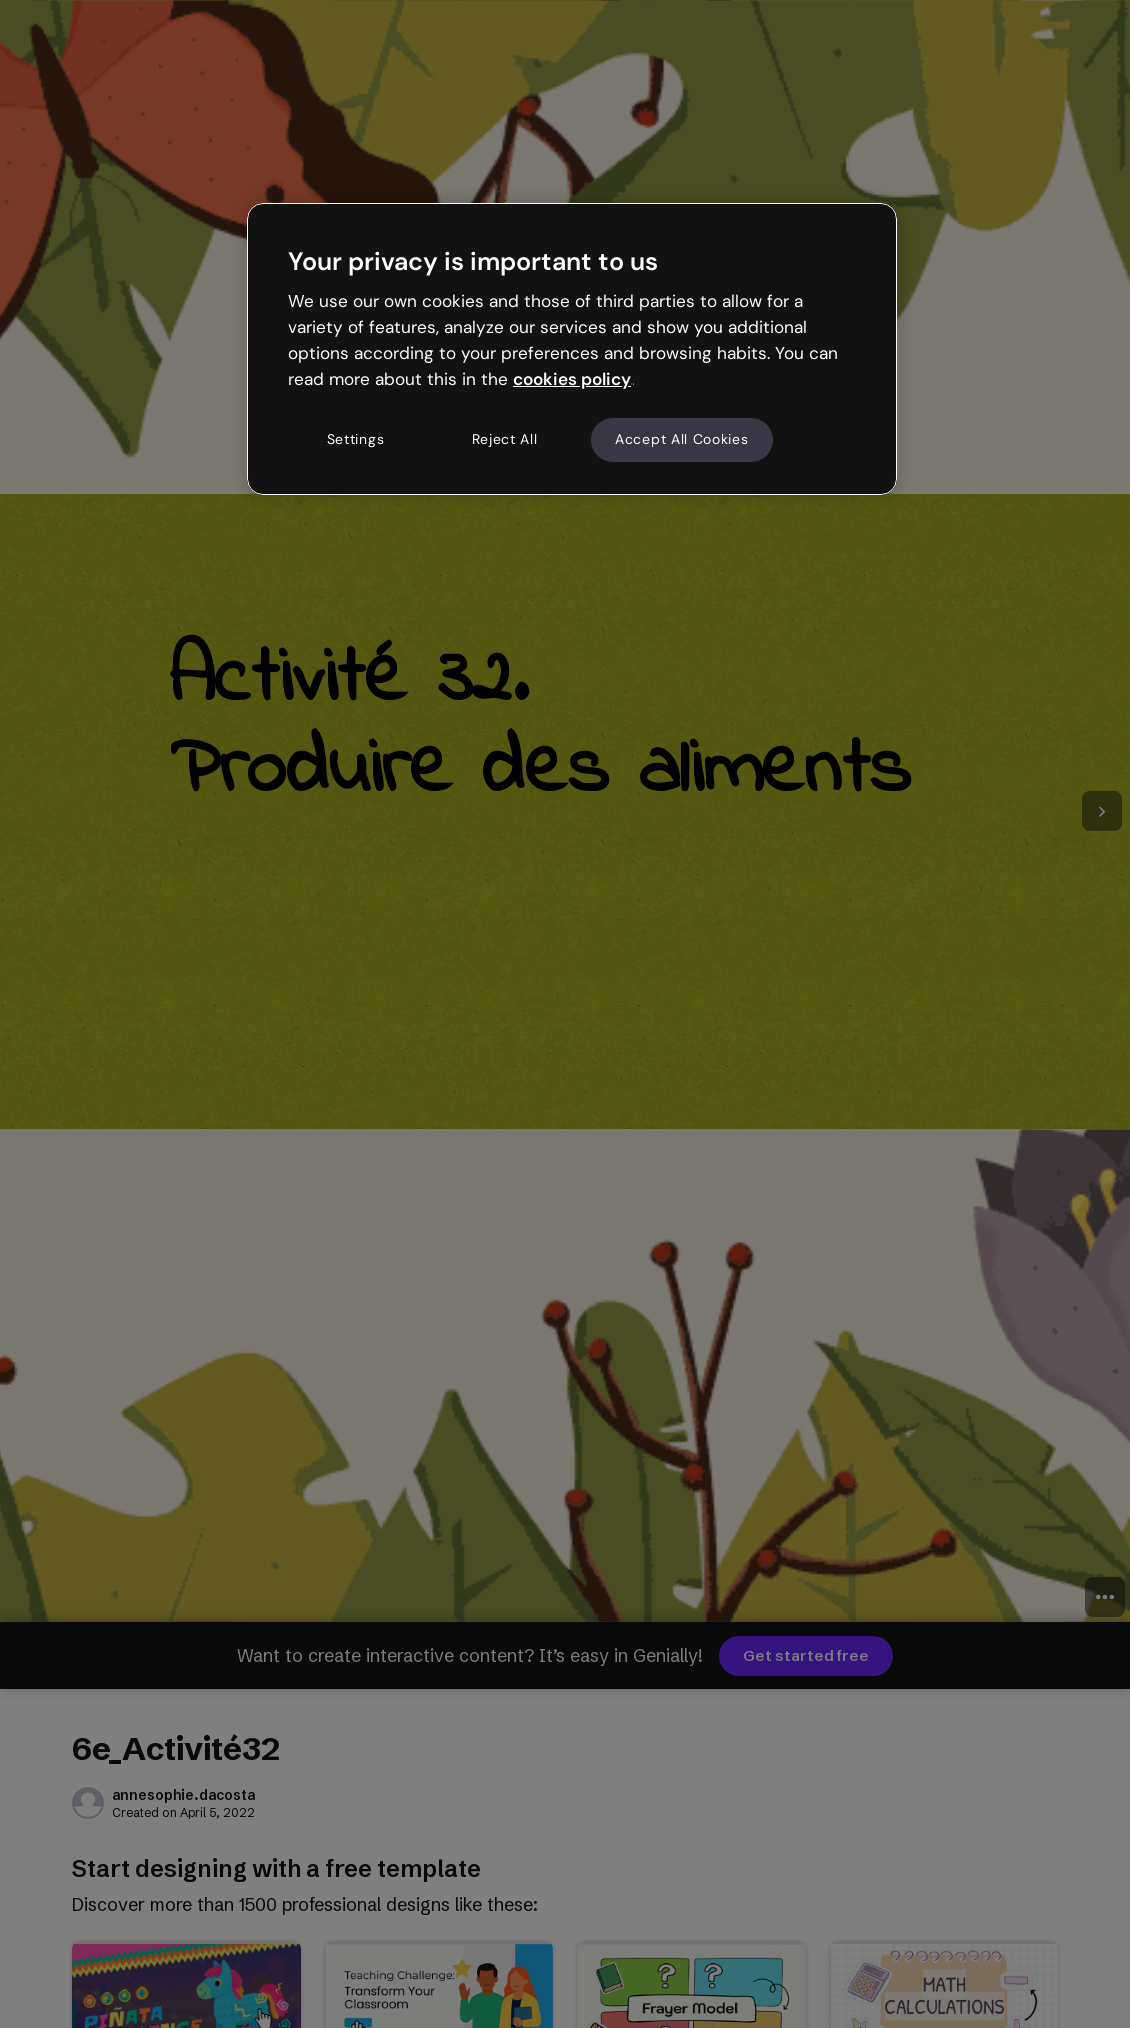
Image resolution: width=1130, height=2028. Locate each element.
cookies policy (572, 379)
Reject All (505, 439)
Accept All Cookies (682, 439)
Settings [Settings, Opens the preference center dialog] (356, 439)
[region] (572, 349)
